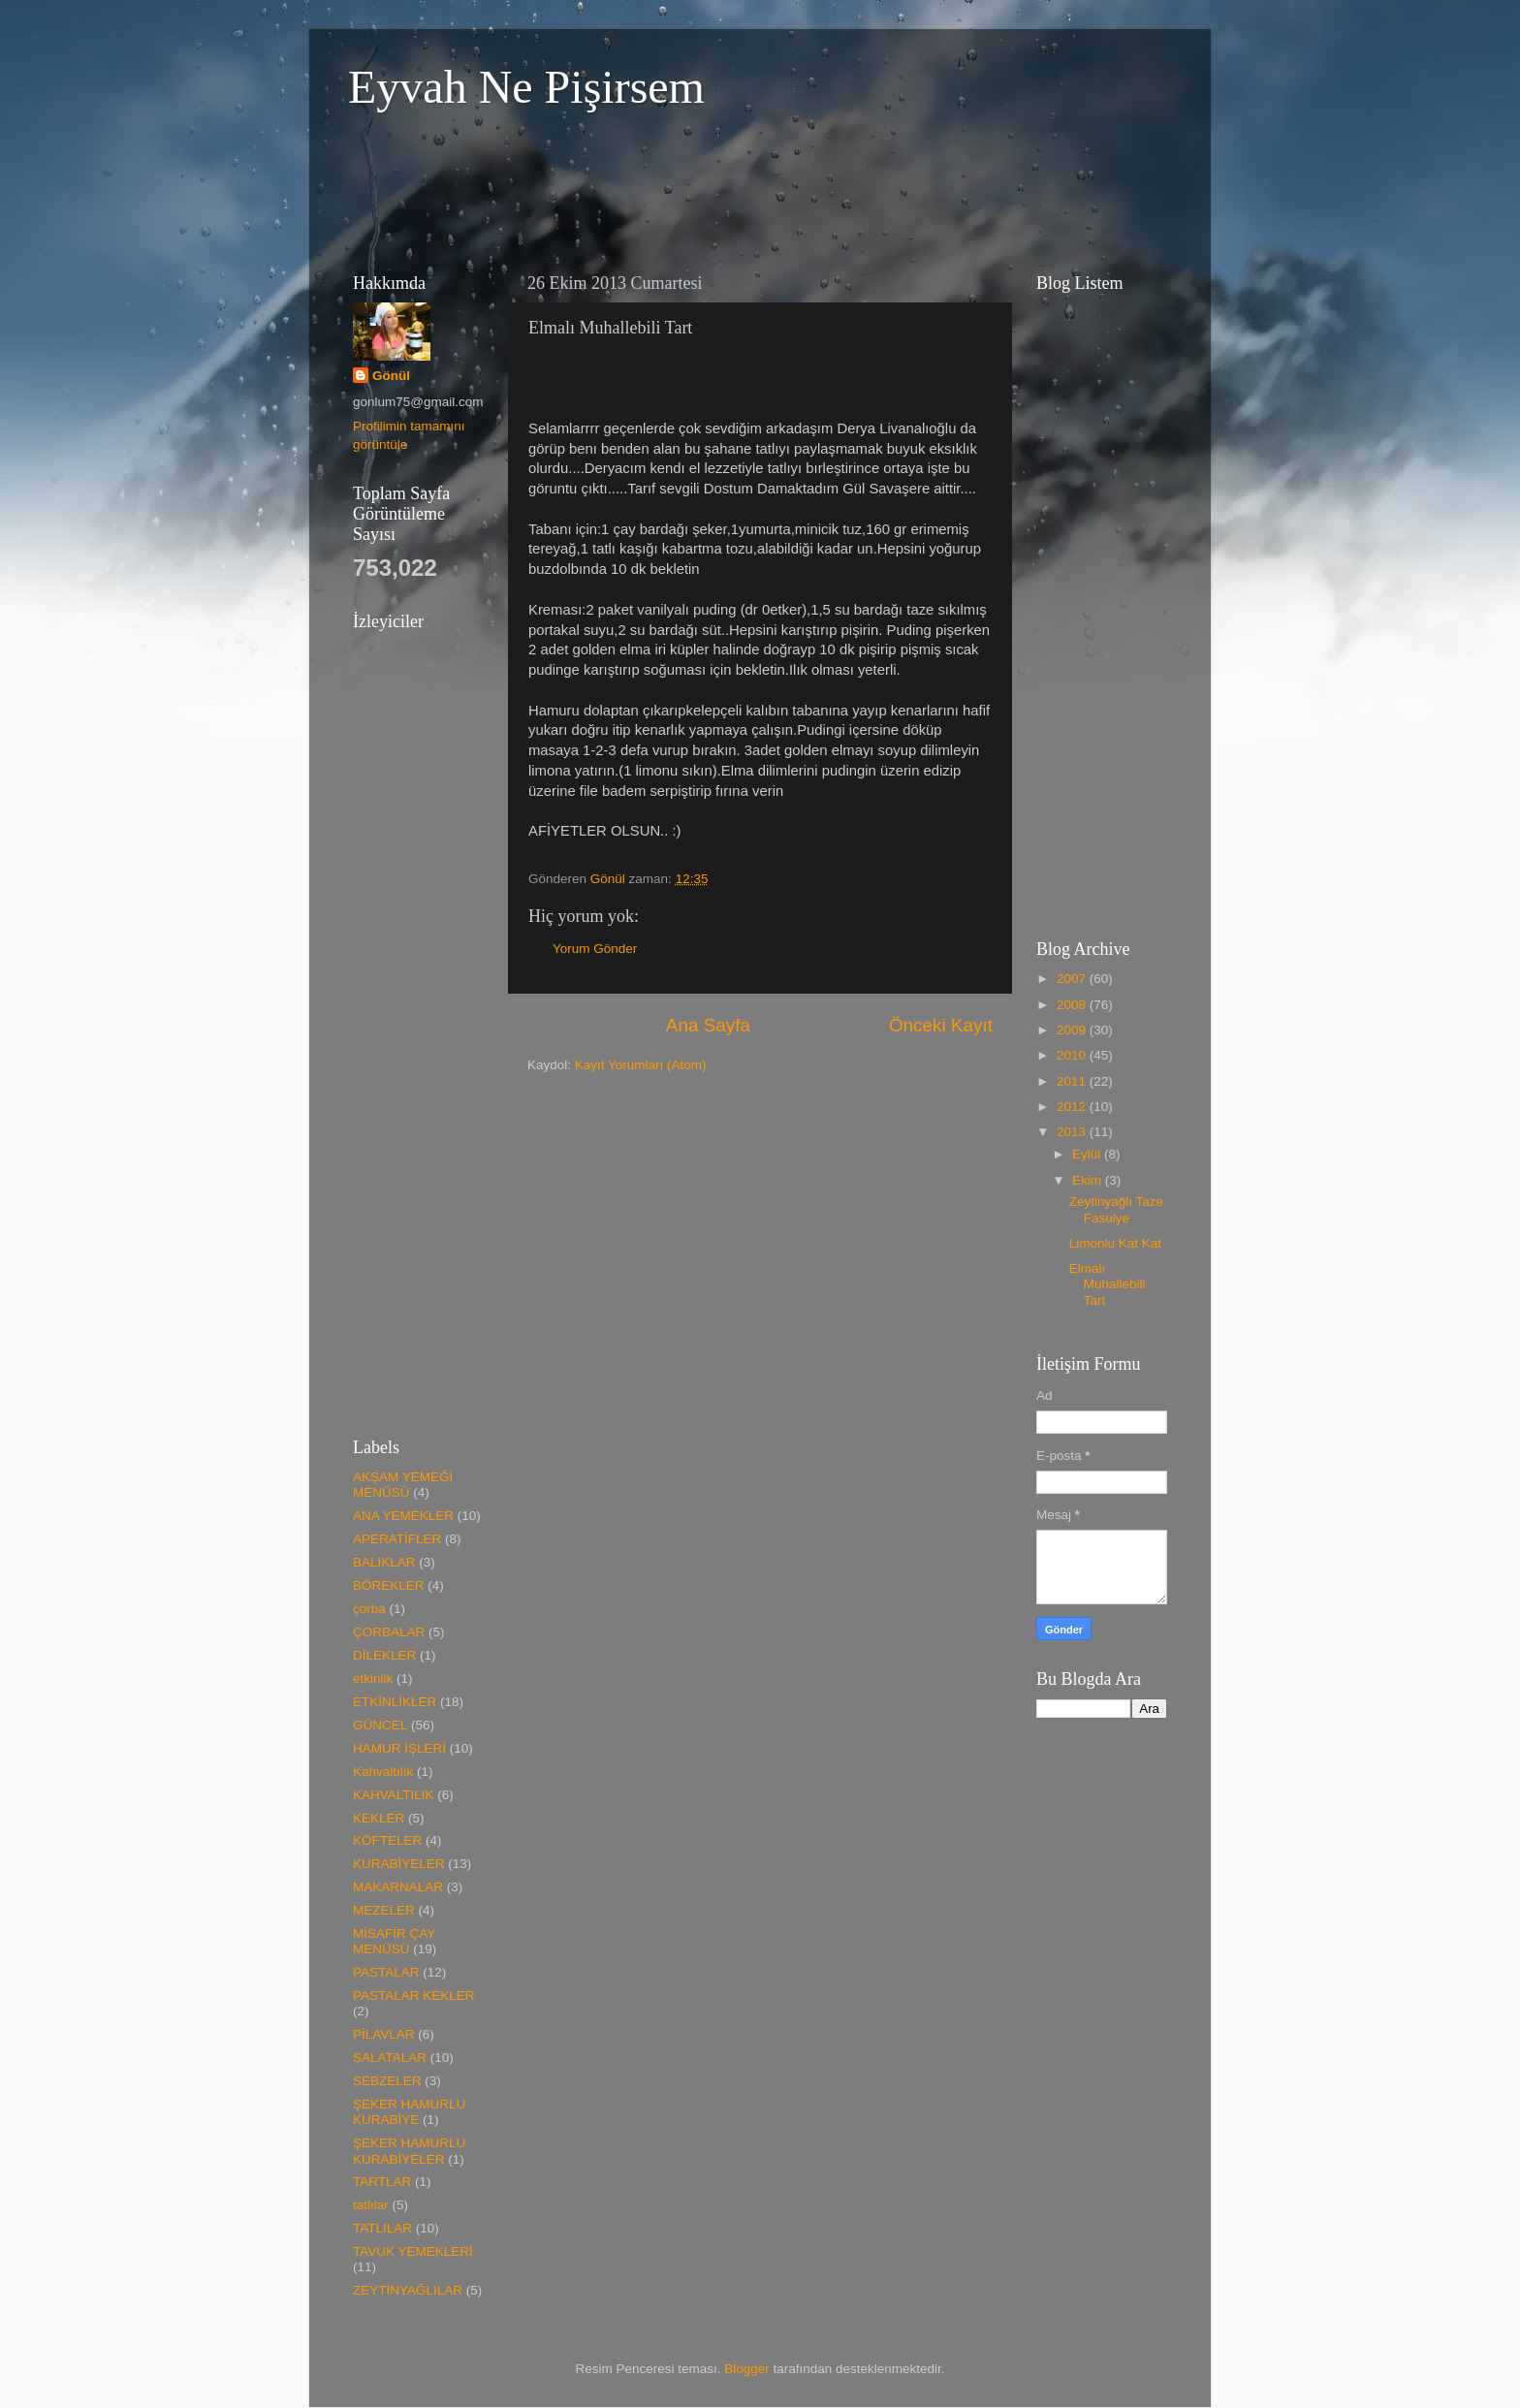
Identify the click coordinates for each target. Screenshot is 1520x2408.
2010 (1073, 1055)
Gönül (391, 375)
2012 (1073, 1106)
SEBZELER (387, 2081)
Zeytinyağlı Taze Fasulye (1116, 1209)
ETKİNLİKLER (394, 1702)
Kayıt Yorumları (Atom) (641, 1065)
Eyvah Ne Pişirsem (526, 86)
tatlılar (371, 2205)
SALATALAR (390, 2057)
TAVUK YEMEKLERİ (413, 2251)
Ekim (1088, 1180)
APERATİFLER (397, 1539)
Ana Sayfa (708, 1025)
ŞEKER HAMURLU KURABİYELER (409, 2151)
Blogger (747, 2368)
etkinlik (373, 1678)
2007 (1073, 978)
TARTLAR (382, 2181)
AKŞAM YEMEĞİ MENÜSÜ (403, 1485)
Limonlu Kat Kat (1115, 1243)
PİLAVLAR (384, 2034)
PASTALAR (386, 1972)
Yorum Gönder (595, 948)
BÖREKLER (389, 1585)
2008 (1073, 1005)
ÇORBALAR (389, 1632)
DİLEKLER (384, 1655)
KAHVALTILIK (393, 1795)
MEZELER (384, 1910)
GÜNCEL (380, 1725)
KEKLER (378, 1818)
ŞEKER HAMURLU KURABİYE (409, 2112)
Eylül (1088, 1154)
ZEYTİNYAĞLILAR (407, 2290)
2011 (1073, 1081)
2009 (1073, 1030)
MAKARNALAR (398, 1887)
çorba (369, 1608)
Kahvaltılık (383, 1771)
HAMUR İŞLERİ (399, 1748)
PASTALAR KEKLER (414, 1995)
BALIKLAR (384, 1562)
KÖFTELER (387, 1840)
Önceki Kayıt (941, 1025)
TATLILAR (382, 2228)
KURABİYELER (399, 1863)
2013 (1073, 1132)
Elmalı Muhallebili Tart (1107, 1284)
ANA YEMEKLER (403, 1515)
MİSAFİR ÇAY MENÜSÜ (394, 1941)
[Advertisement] (686, 188)
